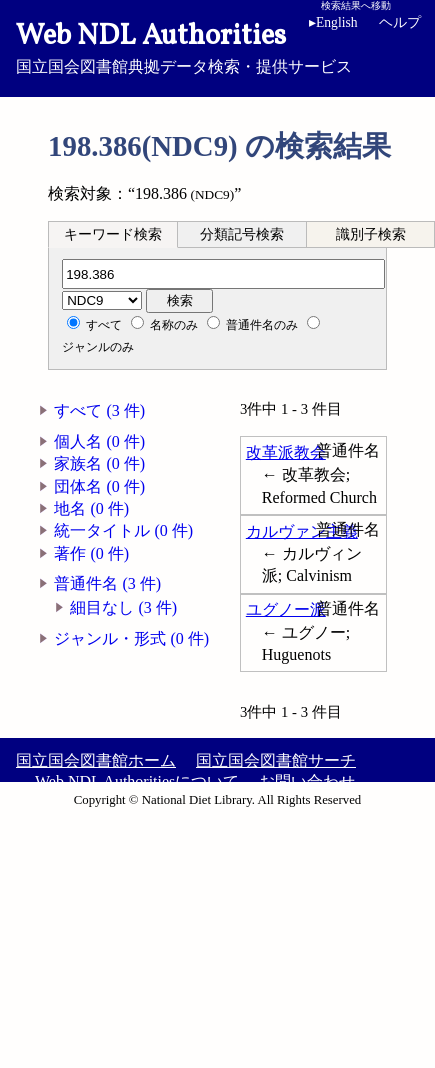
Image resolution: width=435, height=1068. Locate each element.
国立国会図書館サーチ (276, 760)
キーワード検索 (113, 234)
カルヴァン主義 (302, 531)
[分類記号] (223, 274)
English (333, 22)
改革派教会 (286, 452)
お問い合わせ (307, 781)
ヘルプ (400, 22)
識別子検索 (371, 234)
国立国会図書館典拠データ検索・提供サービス (217, 46)
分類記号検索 (242, 234)
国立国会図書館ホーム (96, 760)
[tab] (113, 234)
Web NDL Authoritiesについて (137, 781)
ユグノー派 (286, 609)
